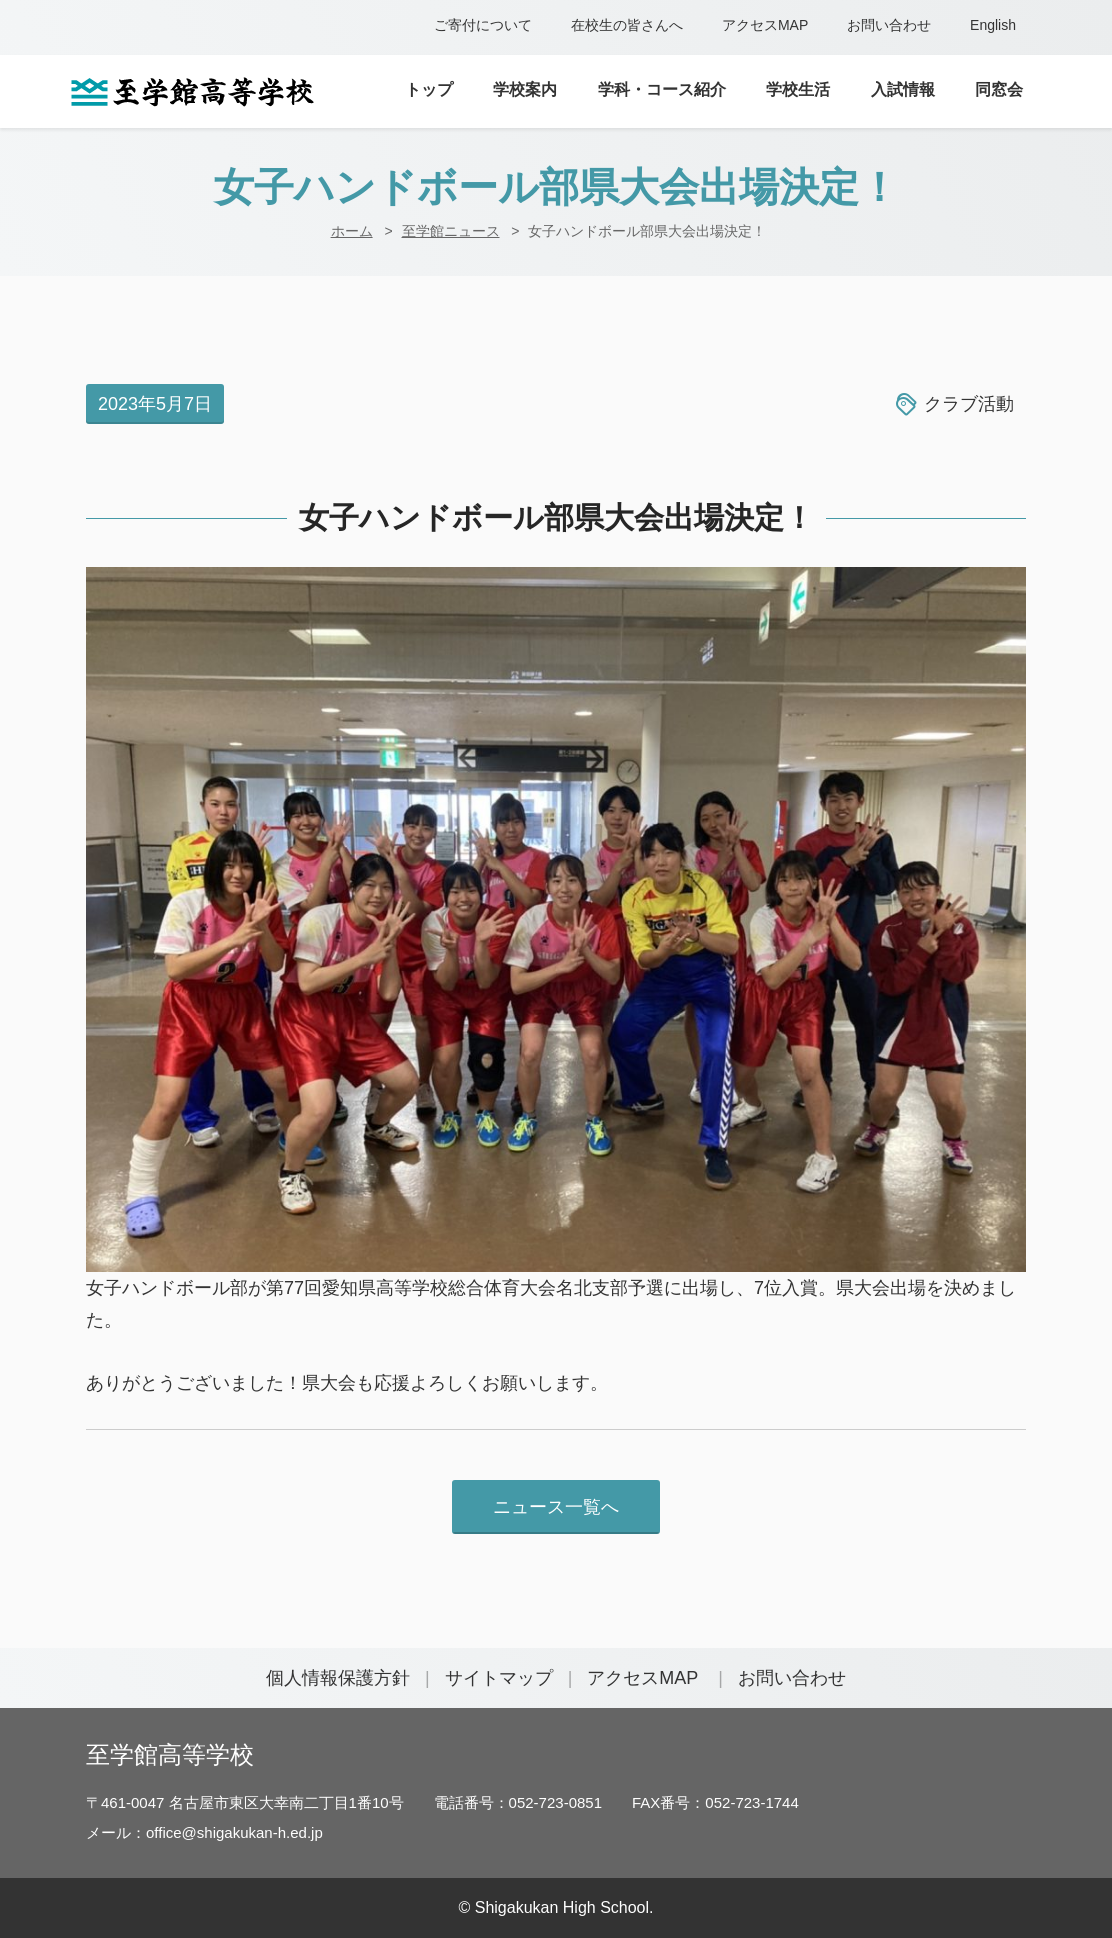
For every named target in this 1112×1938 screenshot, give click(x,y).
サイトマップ (499, 1678)
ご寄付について (483, 25)
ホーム (352, 231)
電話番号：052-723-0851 (518, 1802)
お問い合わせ (889, 25)
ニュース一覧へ (556, 1507)
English (993, 25)
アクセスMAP (765, 25)
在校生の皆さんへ (627, 25)
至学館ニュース (451, 231)
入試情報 (903, 89)
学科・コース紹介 (662, 89)
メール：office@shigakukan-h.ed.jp (204, 1832)
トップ (429, 89)
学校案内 (525, 89)
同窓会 (999, 89)
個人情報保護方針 (338, 1678)
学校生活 (798, 89)
